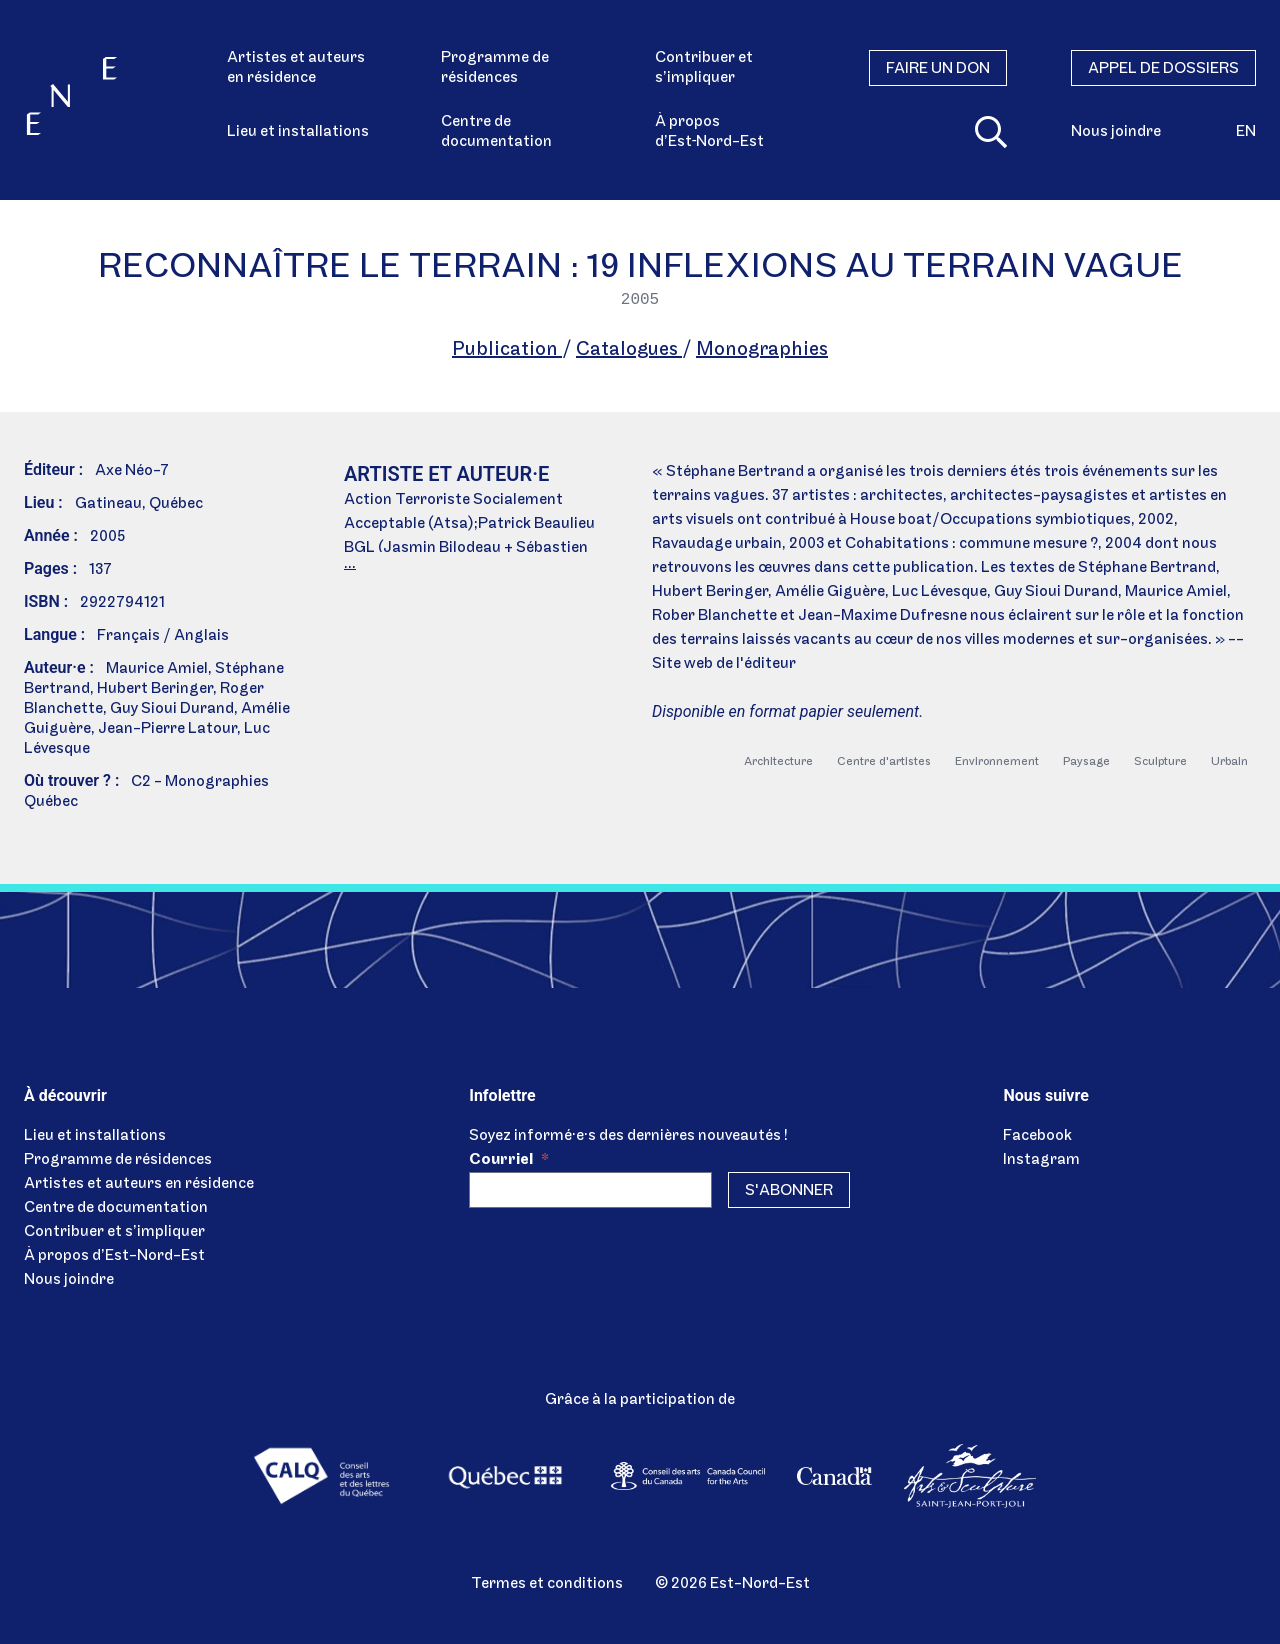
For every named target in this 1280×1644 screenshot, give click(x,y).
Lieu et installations (298, 132)
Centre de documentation (496, 132)
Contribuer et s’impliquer (704, 68)
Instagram (1041, 1160)
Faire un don (938, 69)
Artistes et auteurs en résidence (296, 68)
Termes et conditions (547, 1584)
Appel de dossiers (1163, 69)
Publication (507, 350)
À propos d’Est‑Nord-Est (709, 132)
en (1246, 132)
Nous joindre (1116, 132)
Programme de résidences (495, 68)
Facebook (1037, 1136)
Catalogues (629, 350)
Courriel (509, 1160)
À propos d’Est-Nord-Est (114, 1256)
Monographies (762, 350)
